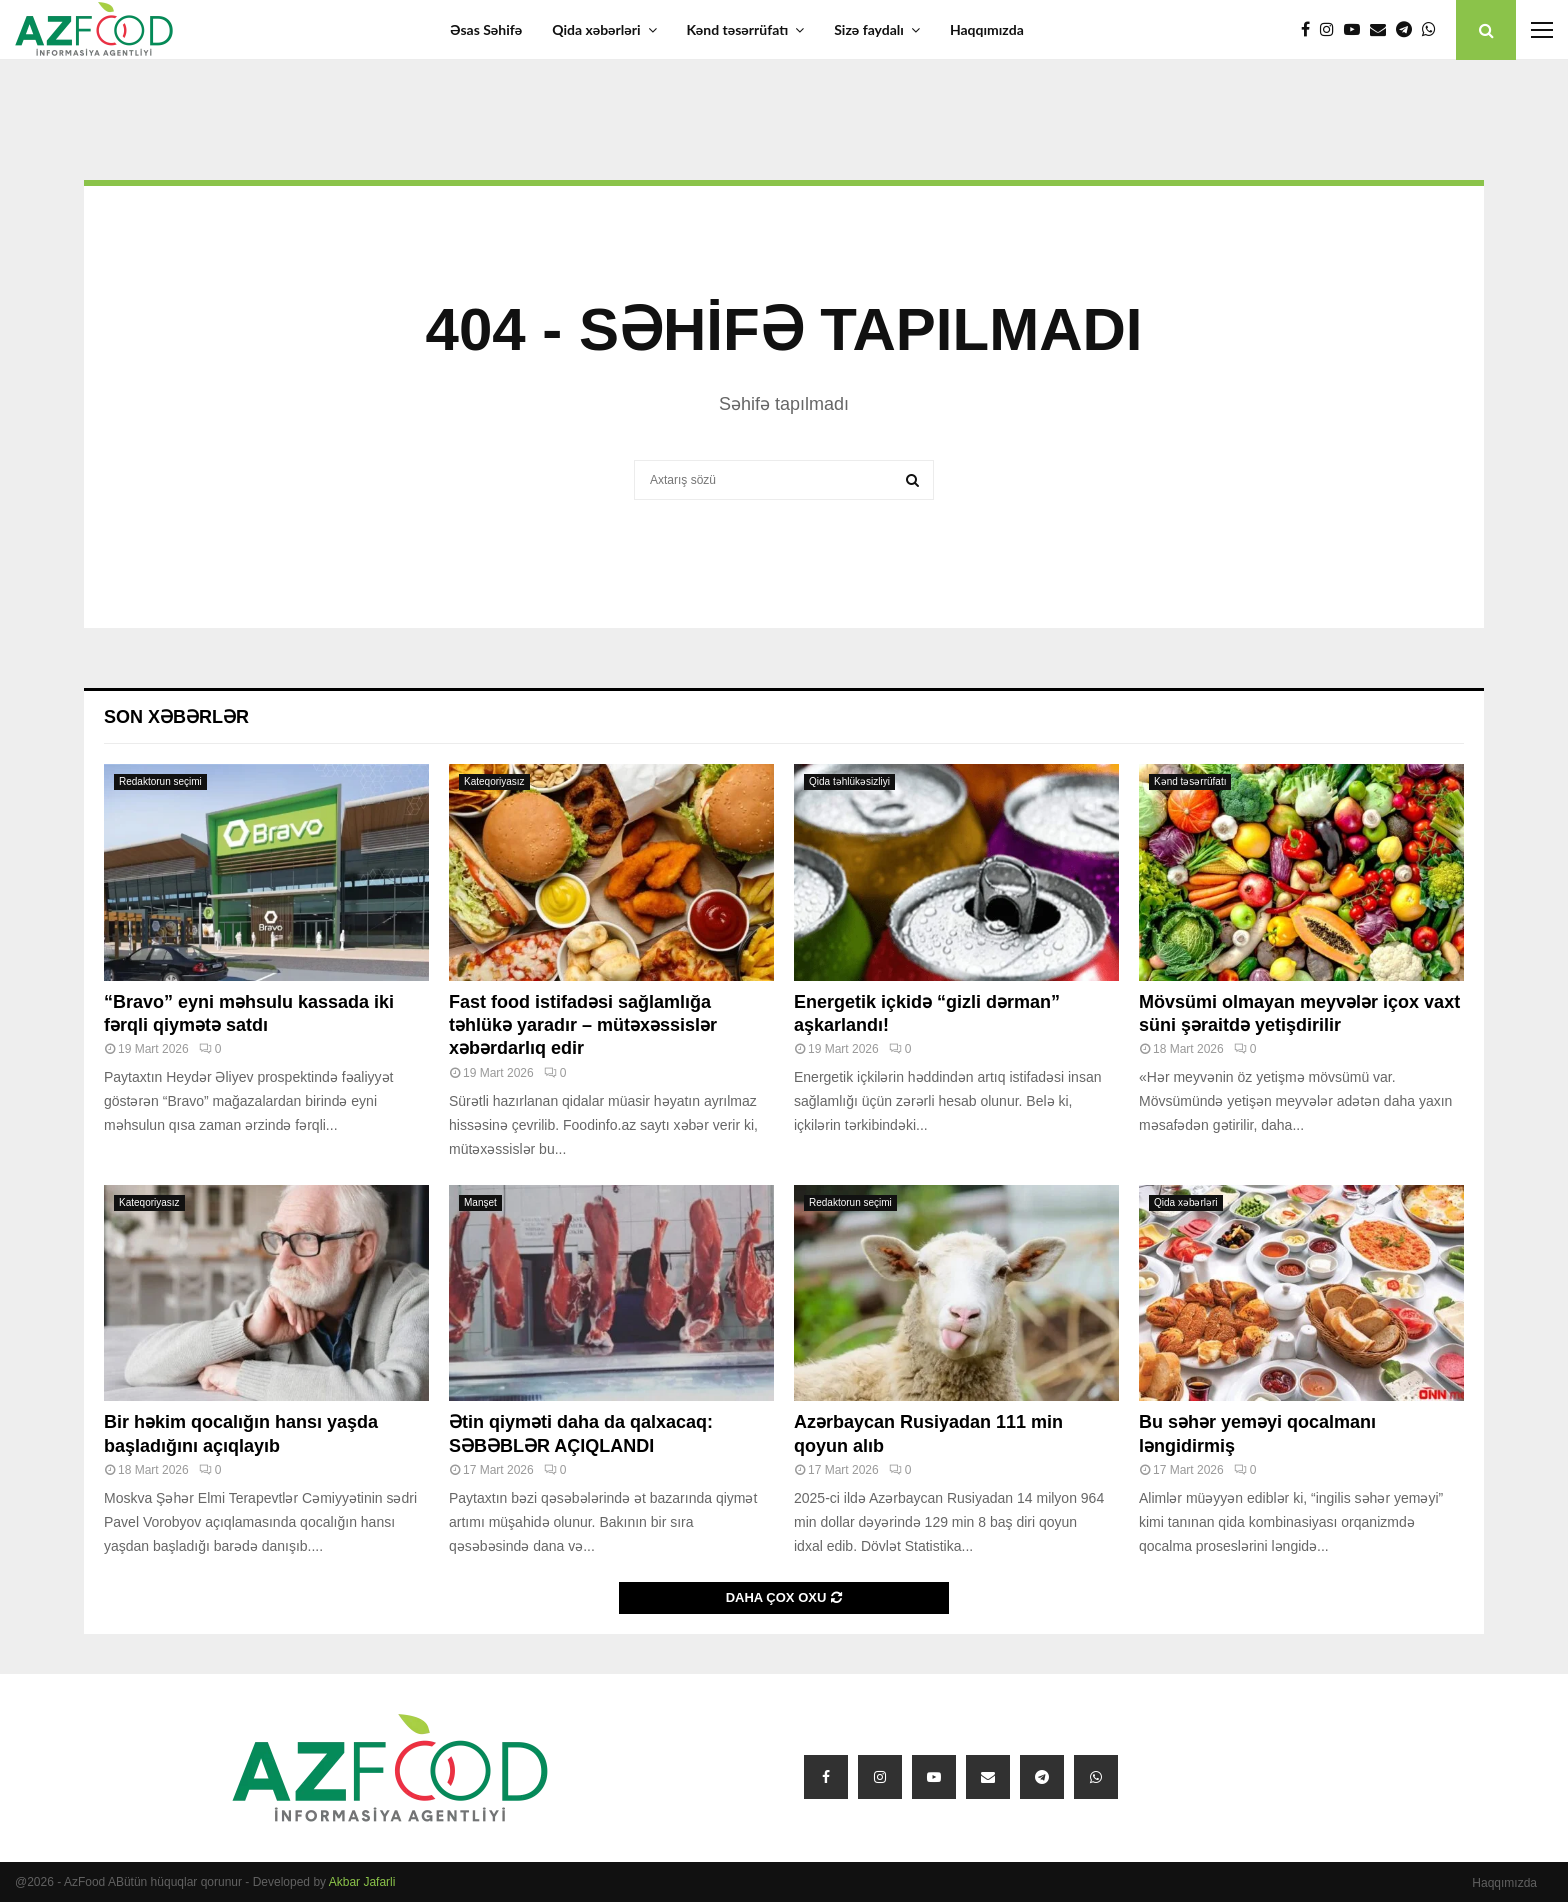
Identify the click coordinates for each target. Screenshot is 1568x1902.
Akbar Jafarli (362, 1882)
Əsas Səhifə (486, 29)
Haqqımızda (987, 29)
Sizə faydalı (869, 29)
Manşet (480, 1202)
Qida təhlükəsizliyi (849, 781)
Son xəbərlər (176, 717)
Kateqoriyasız (494, 781)
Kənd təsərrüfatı (738, 29)
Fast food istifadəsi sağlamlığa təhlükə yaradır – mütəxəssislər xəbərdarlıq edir (583, 1025)
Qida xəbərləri (596, 29)
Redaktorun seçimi (160, 781)
